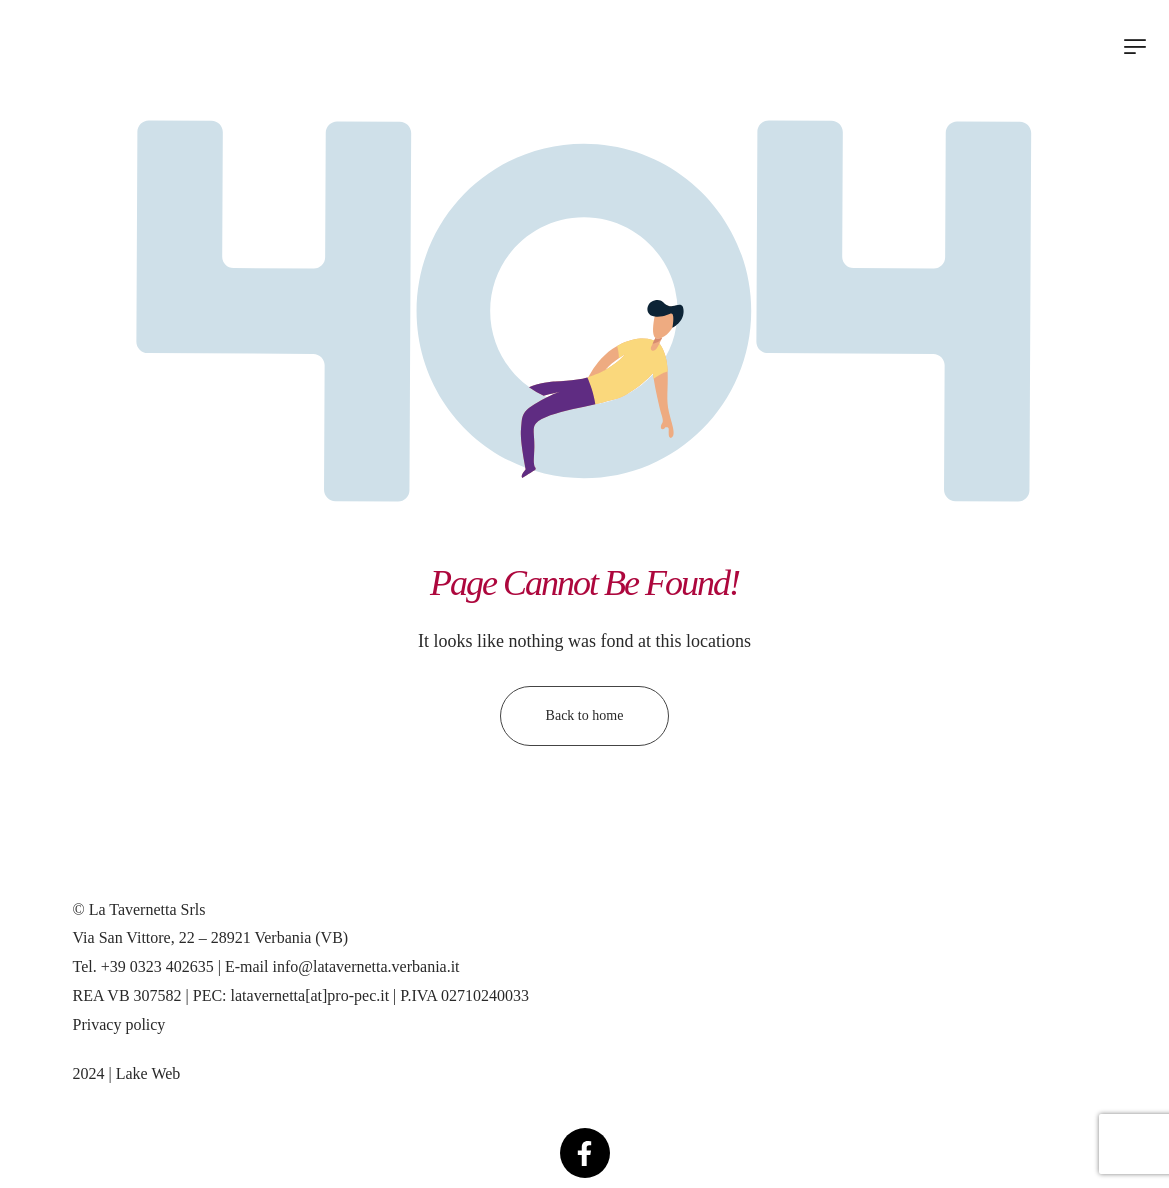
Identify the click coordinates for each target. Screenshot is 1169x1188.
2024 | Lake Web (127, 1073)
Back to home (585, 715)
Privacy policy (119, 1024)
